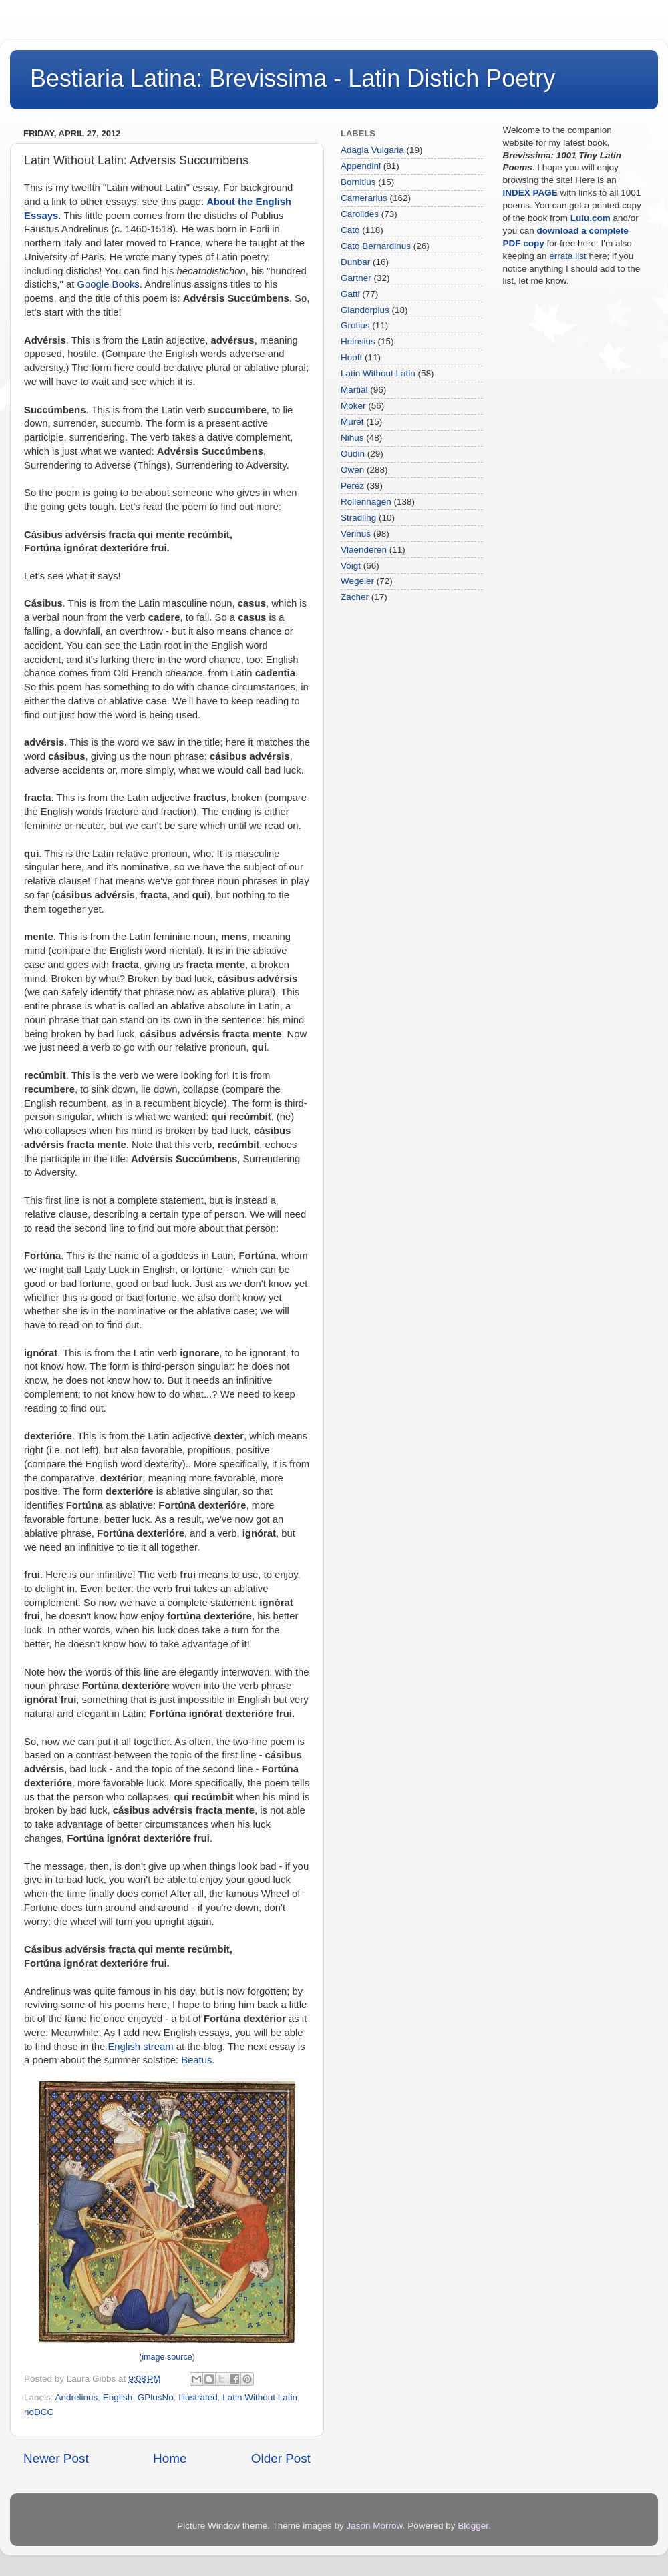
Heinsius (358, 341)
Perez (352, 486)
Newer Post (56, 2458)
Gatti (350, 294)
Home (169, 2458)
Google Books (108, 284)
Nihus (352, 438)
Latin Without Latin (259, 2397)
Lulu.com (590, 218)
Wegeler (357, 581)
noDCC (38, 2412)
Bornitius (358, 182)
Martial (354, 389)
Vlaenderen (364, 550)
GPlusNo (156, 2397)
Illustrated (198, 2397)
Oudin (353, 454)
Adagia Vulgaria (372, 150)
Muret (352, 422)
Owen (352, 470)
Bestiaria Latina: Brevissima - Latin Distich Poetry (292, 78)
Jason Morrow (375, 2526)
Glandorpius (365, 310)
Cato (350, 230)
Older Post (281, 2458)
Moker (353, 406)
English (117, 2397)
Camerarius (364, 198)
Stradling (358, 518)
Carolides (360, 214)
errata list (568, 256)
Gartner (356, 278)
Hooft (351, 357)
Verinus (356, 534)
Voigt (351, 566)
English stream (140, 2046)
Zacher (355, 597)
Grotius (355, 325)
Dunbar (355, 262)
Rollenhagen (366, 502)
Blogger (473, 2526)
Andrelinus (76, 2397)
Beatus (196, 2060)
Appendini (361, 166)
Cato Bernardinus (376, 246)
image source (167, 2357)
